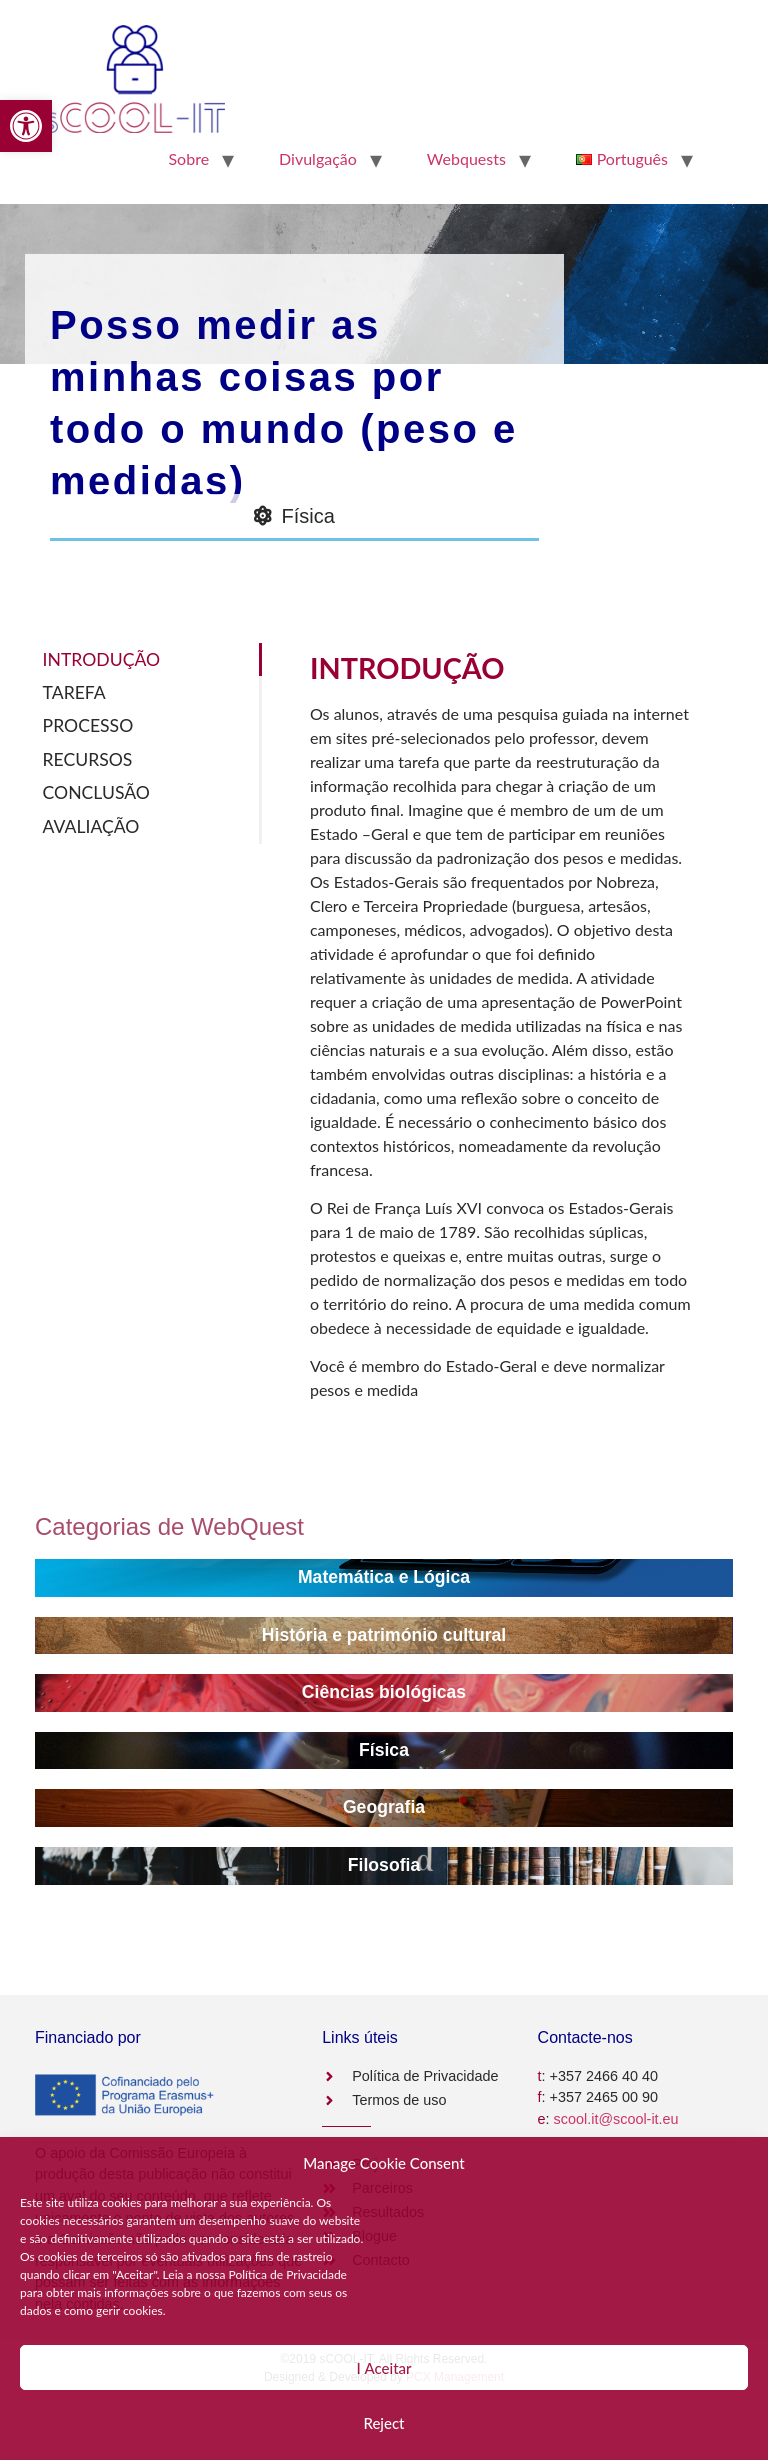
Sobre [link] (188, 158)
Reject (383, 2423)
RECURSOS (88, 759)
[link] (26, 126)
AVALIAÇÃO (91, 826)
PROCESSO (88, 725)
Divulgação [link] (318, 158)
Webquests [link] (466, 158)
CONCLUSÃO (96, 792)
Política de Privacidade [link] (288, 2274)
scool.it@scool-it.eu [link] (616, 2119)
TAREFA (74, 692)
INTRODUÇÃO (101, 659)
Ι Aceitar (383, 2368)
